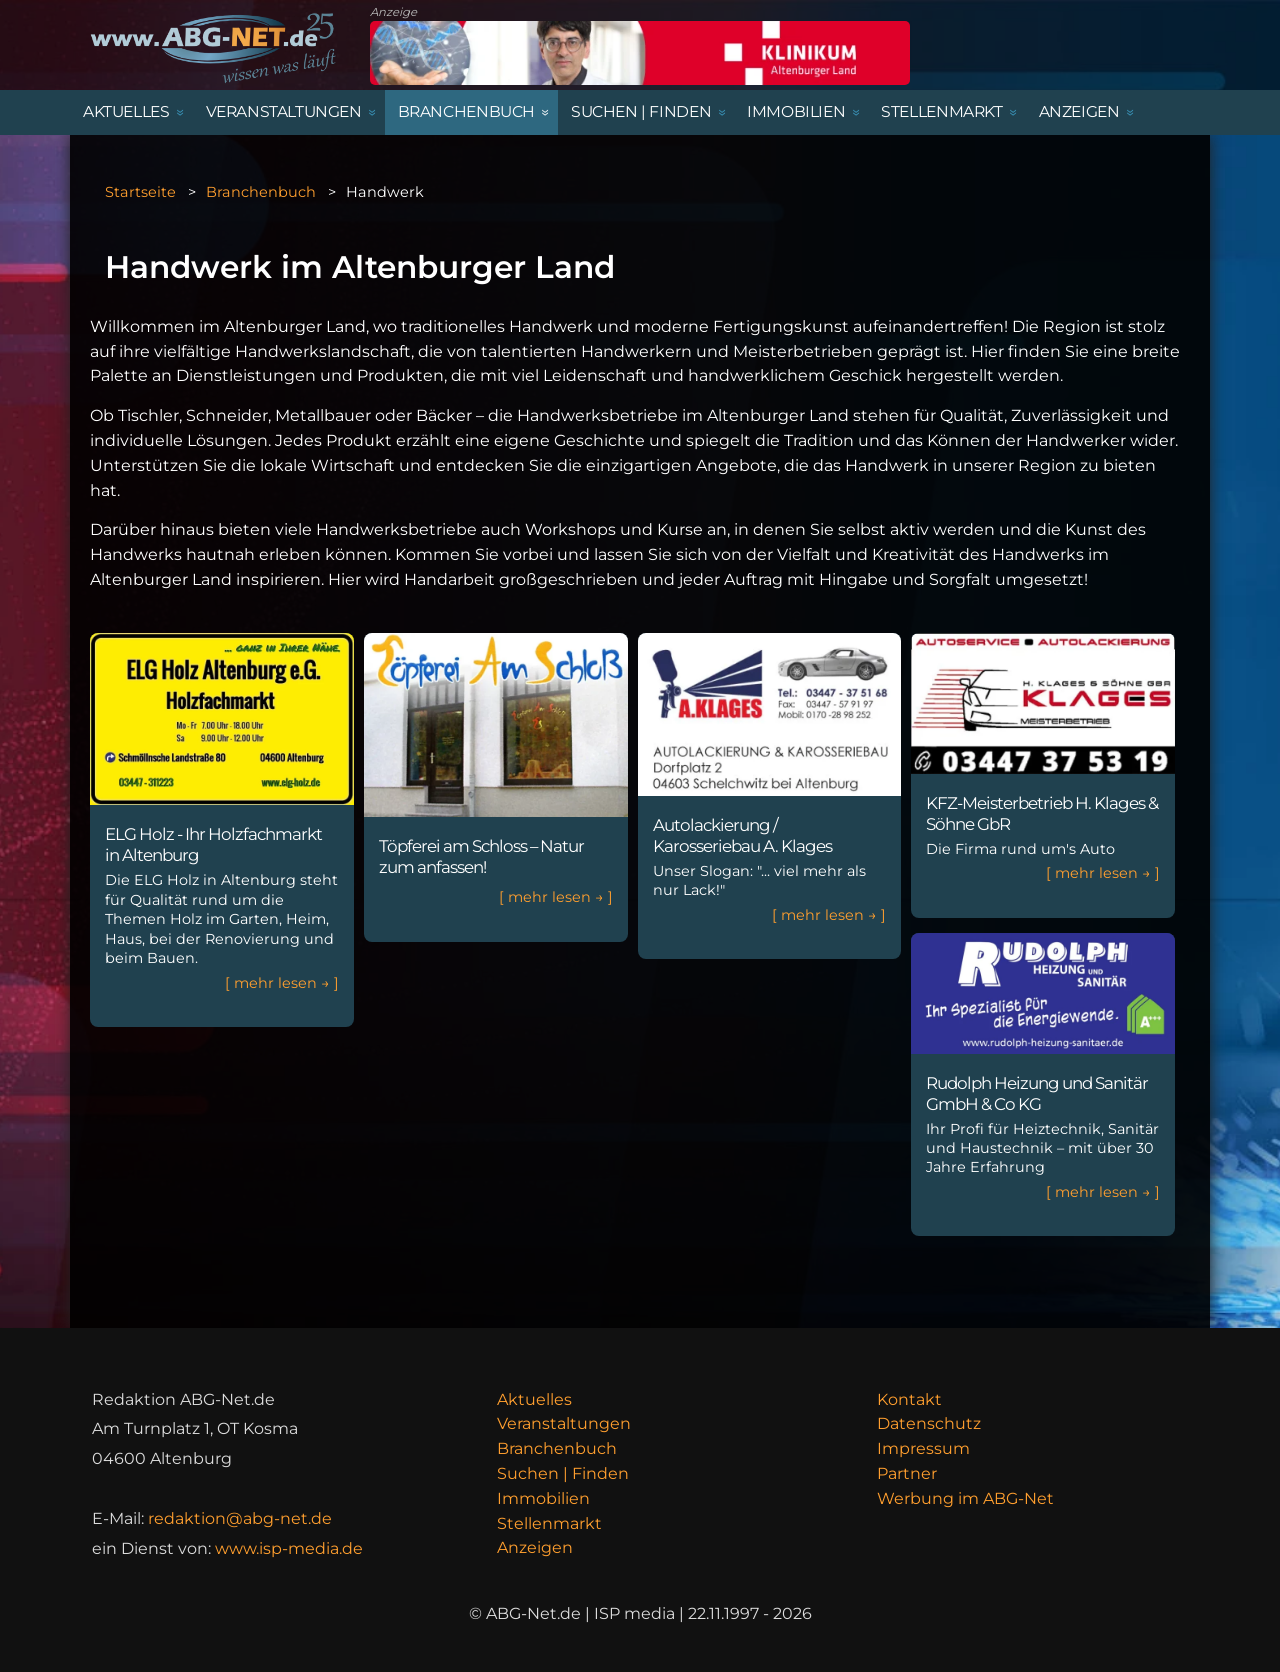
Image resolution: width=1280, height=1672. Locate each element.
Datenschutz (929, 1423)
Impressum (923, 1448)
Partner (907, 1473)
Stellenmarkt (549, 1523)
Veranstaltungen (564, 1423)
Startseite (140, 192)
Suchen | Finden (563, 1473)
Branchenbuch (261, 192)
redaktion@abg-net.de (240, 1518)
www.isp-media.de (289, 1548)
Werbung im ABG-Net (965, 1498)
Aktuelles (534, 1399)
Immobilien (543, 1498)
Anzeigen (535, 1547)
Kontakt (909, 1399)
